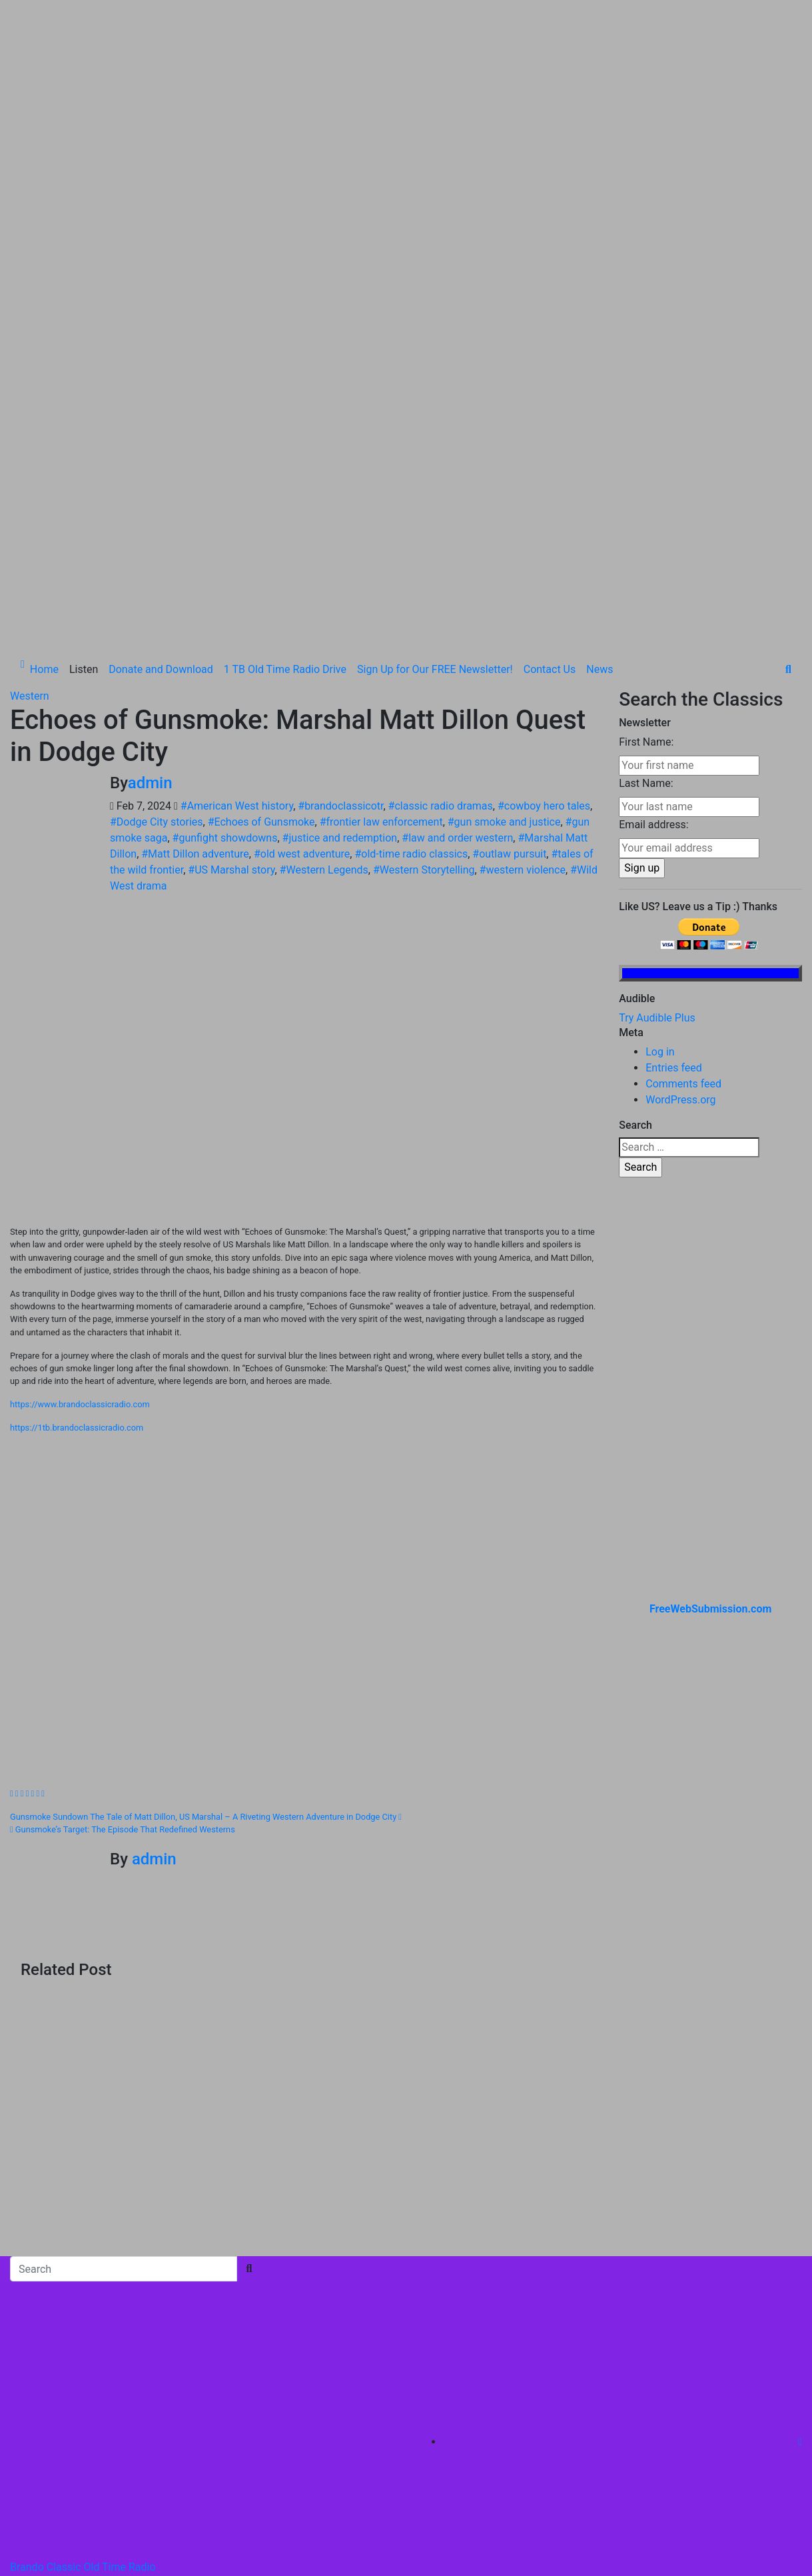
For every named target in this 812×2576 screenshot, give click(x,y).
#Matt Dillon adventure (195, 604)
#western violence (523, 620)
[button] (788, 419)
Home (44, 419)
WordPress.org (680, 850)
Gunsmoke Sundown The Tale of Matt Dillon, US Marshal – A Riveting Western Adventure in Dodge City (206, 1567)
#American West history (237, 556)
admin (150, 533)
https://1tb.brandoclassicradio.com (76, 1178)
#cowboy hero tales (544, 556)
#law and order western (457, 588)
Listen (83, 419)
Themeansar (287, 2370)
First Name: (646, 492)
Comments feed (683, 834)
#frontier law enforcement (381, 572)
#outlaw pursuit (509, 604)
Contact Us (550, 419)
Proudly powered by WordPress (85, 2370)
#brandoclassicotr (340, 556)
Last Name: (646, 533)
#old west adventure (302, 604)
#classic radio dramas (440, 556)
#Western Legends (324, 620)
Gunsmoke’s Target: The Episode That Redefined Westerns (122, 1580)
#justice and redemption (340, 588)
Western (29, 446)
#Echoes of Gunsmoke (261, 572)
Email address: (653, 574)
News (599, 419)
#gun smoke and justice (504, 572)
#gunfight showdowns (225, 588)
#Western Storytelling (424, 620)
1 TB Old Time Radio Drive (285, 419)
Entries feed (673, 818)
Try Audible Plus (657, 768)
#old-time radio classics (411, 604)
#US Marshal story (231, 620)
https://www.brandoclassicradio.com (80, 1154)
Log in (659, 802)
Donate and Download (161, 419)
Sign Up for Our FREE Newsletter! (435, 419)
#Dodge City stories (156, 572)
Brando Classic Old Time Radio (83, 2317)
